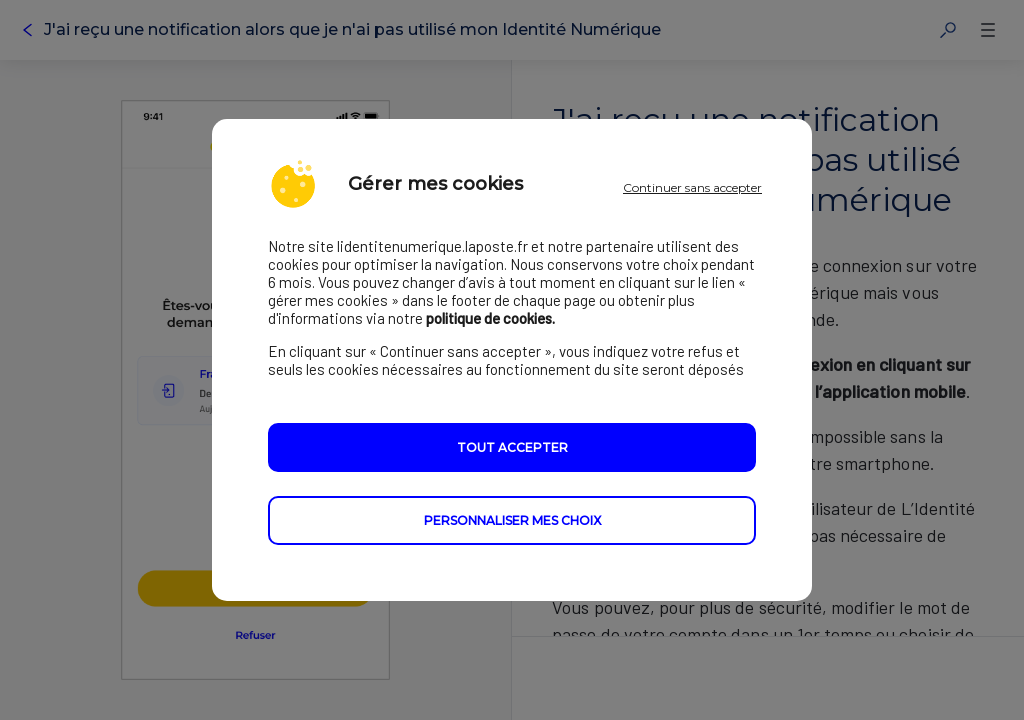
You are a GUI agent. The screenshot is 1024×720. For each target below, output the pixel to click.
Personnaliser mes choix (512, 520)
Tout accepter (512, 447)
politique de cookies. (490, 318)
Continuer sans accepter (692, 187)
